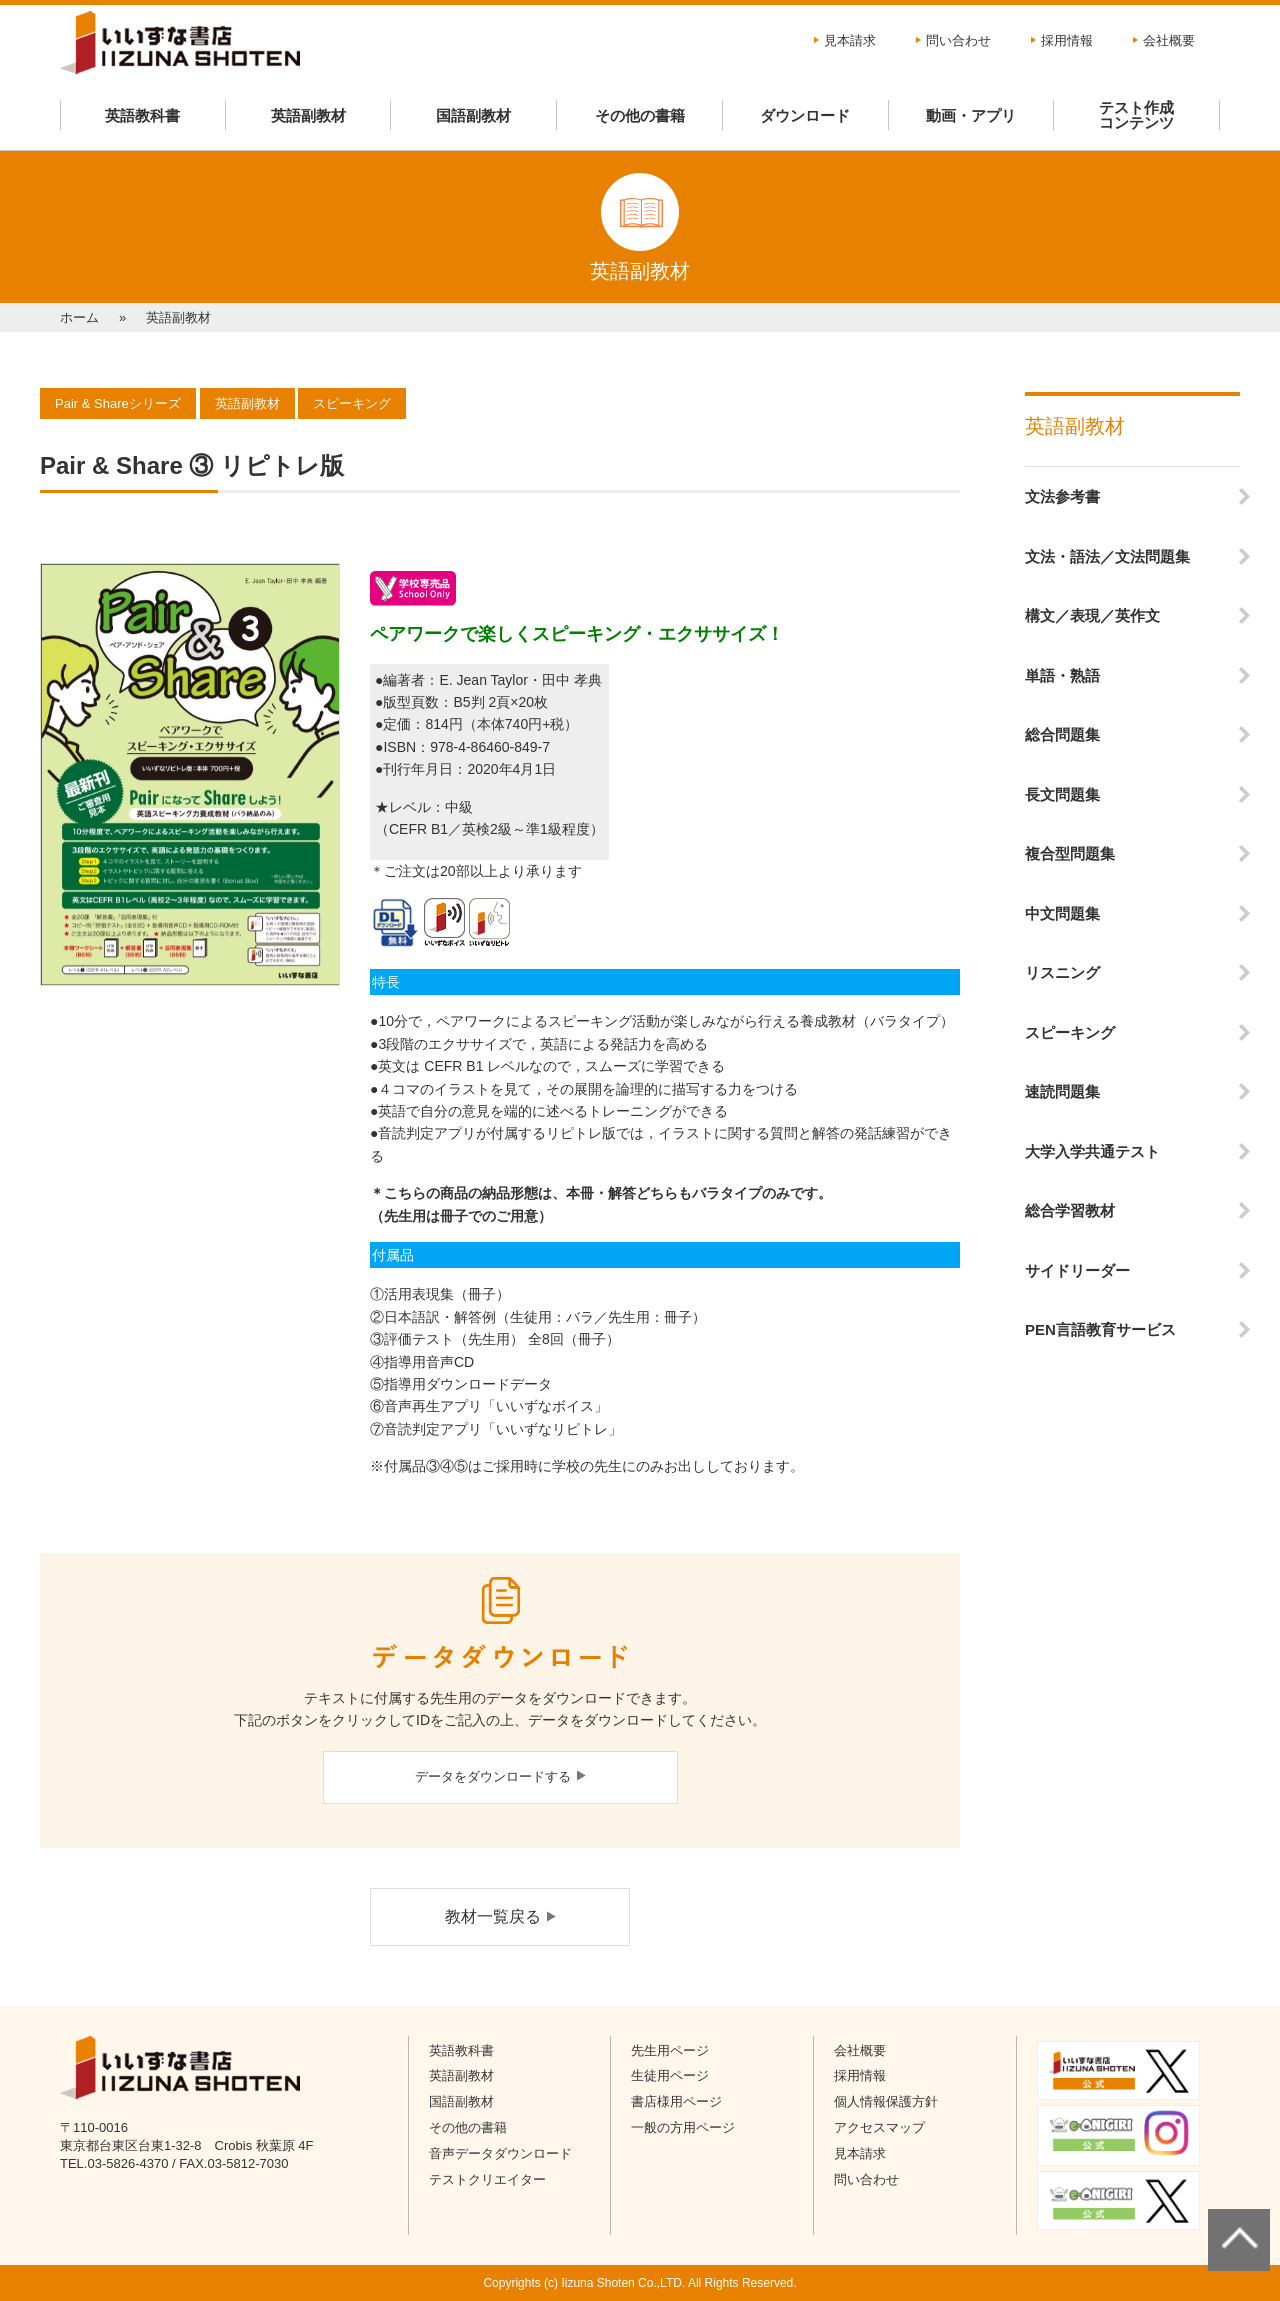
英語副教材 (308, 115)
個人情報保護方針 (886, 2101)
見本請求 (850, 40)
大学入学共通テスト (1092, 1151)
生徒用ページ (670, 2075)
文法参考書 (1062, 496)
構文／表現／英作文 (1092, 615)
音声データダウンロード (500, 2153)
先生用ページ (670, 2050)
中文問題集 (1062, 913)
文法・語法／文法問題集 (1107, 556)
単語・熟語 (1062, 675)
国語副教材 (473, 115)
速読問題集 (1062, 1091)
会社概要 (1169, 40)
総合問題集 (1062, 734)
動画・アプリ (971, 115)
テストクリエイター (487, 2179)
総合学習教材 (1070, 1210)
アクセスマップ (879, 2127)
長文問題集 (1062, 794)
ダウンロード (805, 115)
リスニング (1062, 972)
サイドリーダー (1077, 1270)
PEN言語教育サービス (1100, 1329)
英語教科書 (142, 115)
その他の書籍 (640, 115)
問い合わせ (958, 40)
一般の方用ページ (683, 2127)
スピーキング (1070, 1032)
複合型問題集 (1070, 853)
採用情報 (1067, 40)
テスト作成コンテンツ (1136, 115)
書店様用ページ (676, 2101)
